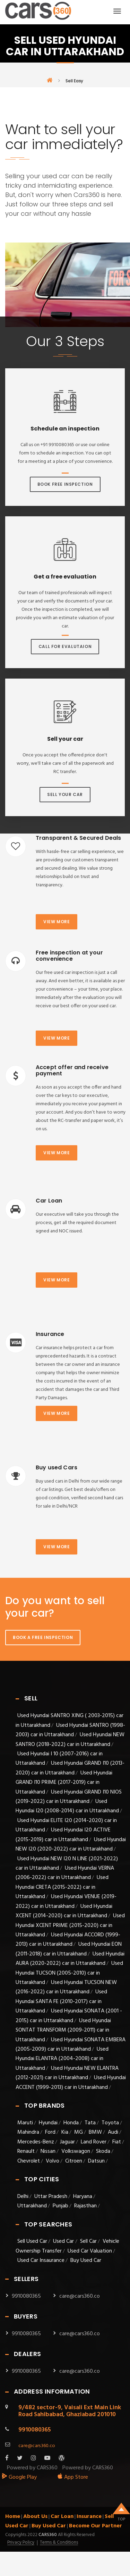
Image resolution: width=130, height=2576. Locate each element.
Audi (113, 2132)
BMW (95, 2132)
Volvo (52, 2161)
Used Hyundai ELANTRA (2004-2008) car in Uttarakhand (62, 2059)
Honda (71, 2122)
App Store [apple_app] (72, 2477)
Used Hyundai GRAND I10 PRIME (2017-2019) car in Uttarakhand (64, 1783)
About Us (35, 2516)
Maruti (25, 2122)
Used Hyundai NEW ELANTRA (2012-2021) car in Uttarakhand (67, 2073)
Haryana (82, 2196)
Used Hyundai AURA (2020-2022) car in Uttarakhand (70, 1959)
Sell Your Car (65, 794)
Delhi (22, 2196)
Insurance (89, 2516)
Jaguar (67, 2142)
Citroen (73, 2161)
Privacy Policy (20, 2542)
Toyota (110, 2122)
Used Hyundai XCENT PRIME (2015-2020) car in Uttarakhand (70, 1925)
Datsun (96, 2161)
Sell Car (88, 2241)
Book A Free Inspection (43, 1637)
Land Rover (93, 2142)
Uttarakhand (32, 2205)
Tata (90, 2122)
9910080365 (26, 2296)
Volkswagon (75, 2151)
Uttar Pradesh (50, 2196)
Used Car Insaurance (40, 2260)
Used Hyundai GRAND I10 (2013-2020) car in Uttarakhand (70, 1768)
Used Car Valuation (90, 2251)
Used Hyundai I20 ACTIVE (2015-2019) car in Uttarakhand (63, 1835)
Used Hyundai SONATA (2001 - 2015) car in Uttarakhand (69, 2016)
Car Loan (62, 2516)
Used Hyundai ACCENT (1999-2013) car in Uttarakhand (71, 2082)
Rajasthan (85, 2205)
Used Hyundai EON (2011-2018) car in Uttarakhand (69, 1949)
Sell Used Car (32, 2241)
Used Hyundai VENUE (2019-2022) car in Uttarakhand (66, 1901)
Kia (64, 2132)
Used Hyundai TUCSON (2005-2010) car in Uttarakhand (69, 1973)
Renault (26, 2151)
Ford (50, 2132)
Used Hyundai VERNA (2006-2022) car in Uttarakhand (65, 1873)
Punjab (60, 2205)
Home (12, 2516)
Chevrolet (28, 2161)
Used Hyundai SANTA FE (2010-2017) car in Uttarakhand (61, 2001)
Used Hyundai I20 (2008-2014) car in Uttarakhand (67, 1806)
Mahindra (28, 2132)
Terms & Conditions (59, 2542)
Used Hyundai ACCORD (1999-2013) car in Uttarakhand (68, 1939)
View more (56, 922)
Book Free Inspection (65, 484)
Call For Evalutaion (65, 646)
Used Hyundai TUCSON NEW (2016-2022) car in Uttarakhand (66, 1987)
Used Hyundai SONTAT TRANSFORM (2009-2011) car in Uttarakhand (63, 2030)
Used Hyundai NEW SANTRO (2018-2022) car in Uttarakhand (70, 1739)
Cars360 (47, 2534)
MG (78, 2132)
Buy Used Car (85, 2260)
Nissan (48, 2151)
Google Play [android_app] (19, 2477)
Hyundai (48, 2122)
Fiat (116, 2142)
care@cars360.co (79, 2296)
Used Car (64, 2241)
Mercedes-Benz (35, 2142)
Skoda (103, 2151)
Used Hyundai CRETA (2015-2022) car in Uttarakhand (62, 1887)
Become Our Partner (95, 2525)
